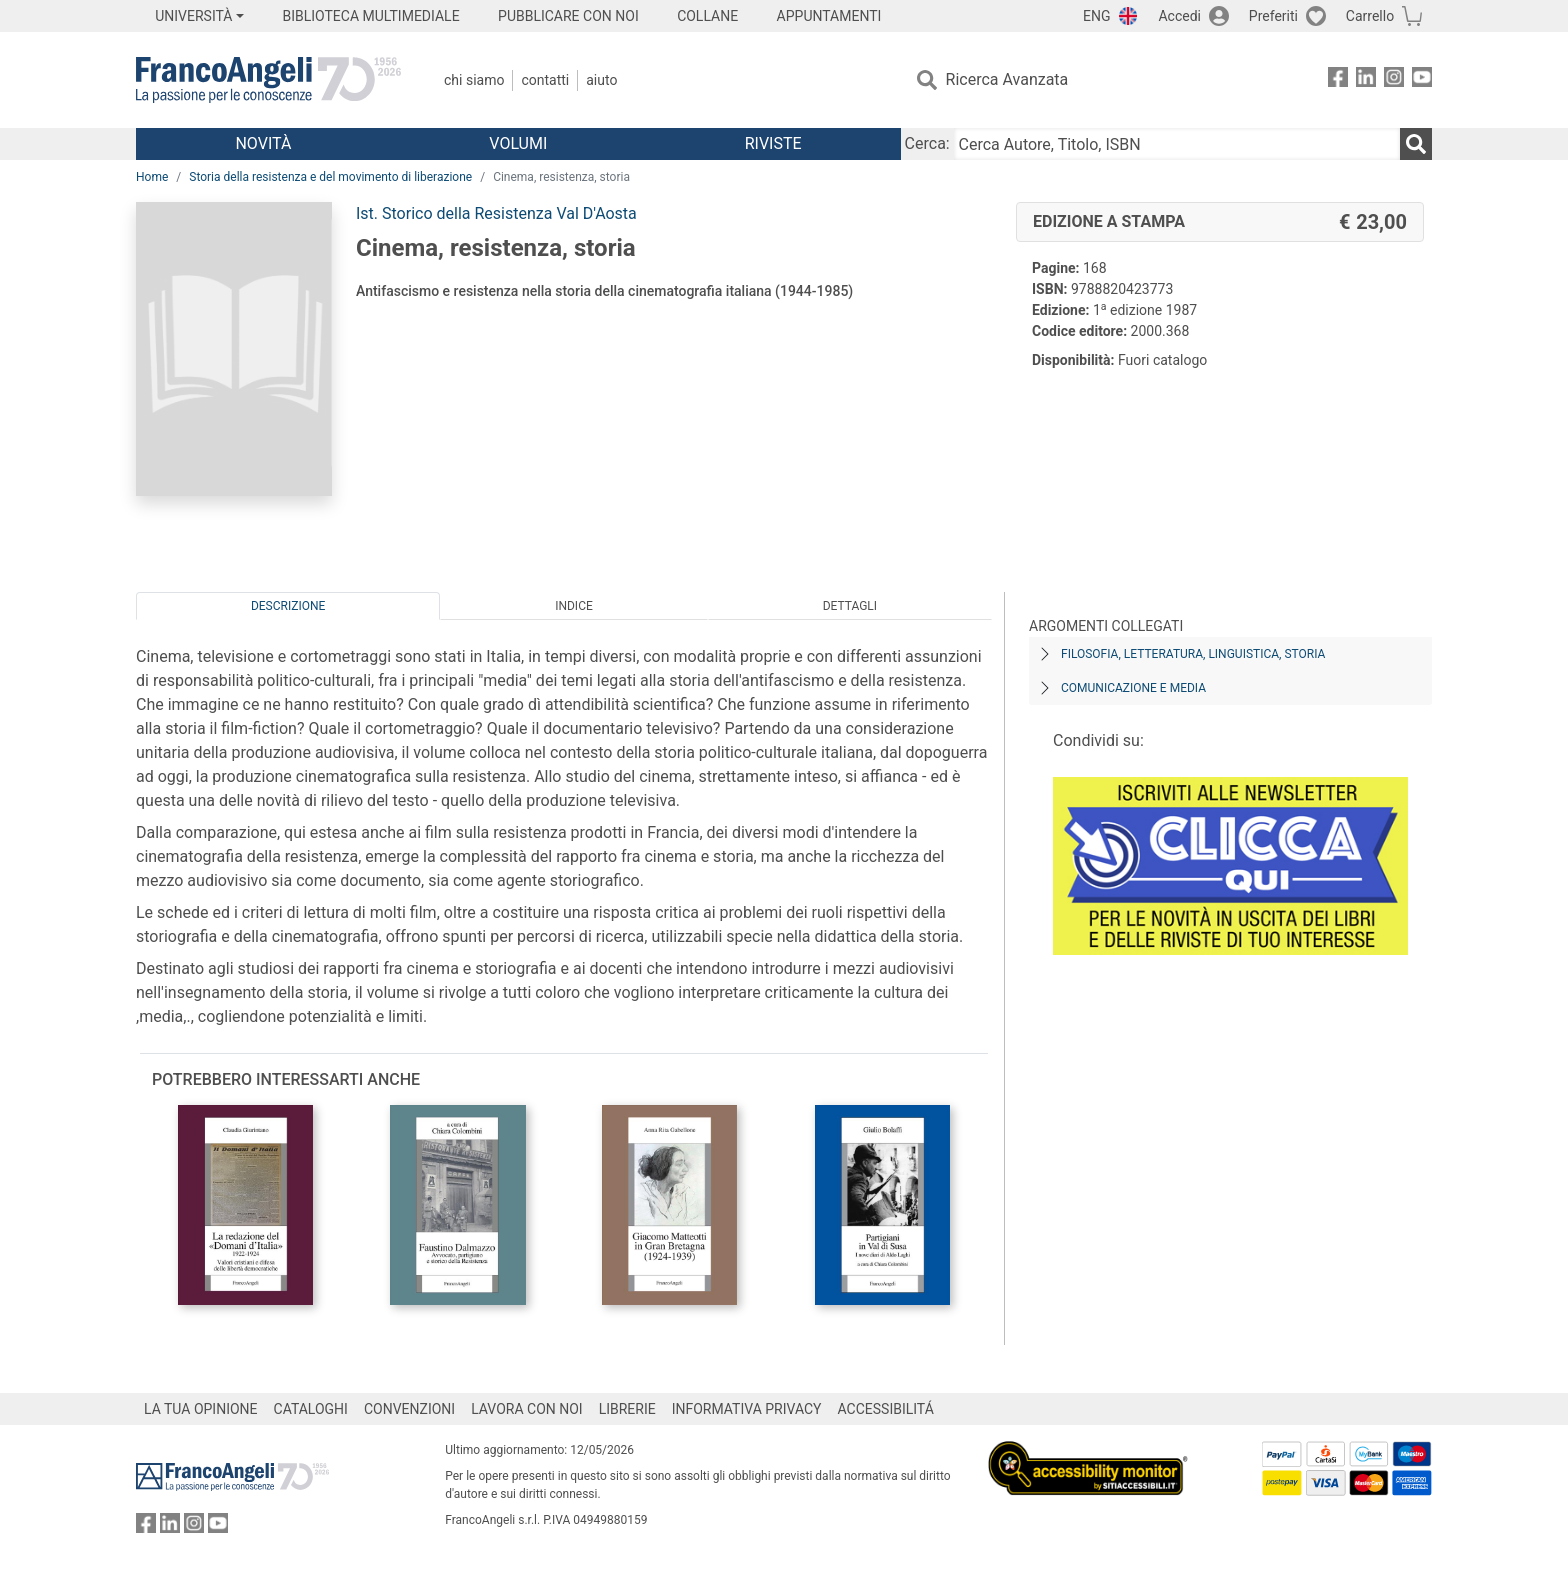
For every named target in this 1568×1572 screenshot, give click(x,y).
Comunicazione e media (1133, 688)
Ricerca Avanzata (1007, 79)
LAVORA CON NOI (527, 1409)
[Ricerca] (1416, 144)
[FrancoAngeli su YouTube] (1422, 80)
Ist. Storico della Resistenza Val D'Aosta (496, 213)
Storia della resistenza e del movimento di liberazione (330, 177)
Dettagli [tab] (850, 606)
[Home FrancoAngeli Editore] (268, 80)
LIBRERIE (627, 1409)
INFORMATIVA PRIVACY (747, 1409)
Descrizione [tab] (288, 606)
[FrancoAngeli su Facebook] (1338, 80)
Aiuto (601, 80)
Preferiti (1273, 16)
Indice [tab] (574, 606)
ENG (1096, 16)
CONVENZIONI (409, 1409)
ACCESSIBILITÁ (886, 1409)
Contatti (545, 80)
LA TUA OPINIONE (201, 1409)
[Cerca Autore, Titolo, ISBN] (1177, 144)
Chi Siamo (474, 80)
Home (152, 177)
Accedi (1179, 16)
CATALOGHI (311, 1409)
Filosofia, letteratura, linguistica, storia (1193, 654)
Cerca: (927, 143)
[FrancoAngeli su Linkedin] (1366, 80)
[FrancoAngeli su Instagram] (1394, 80)
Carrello (1370, 16)
